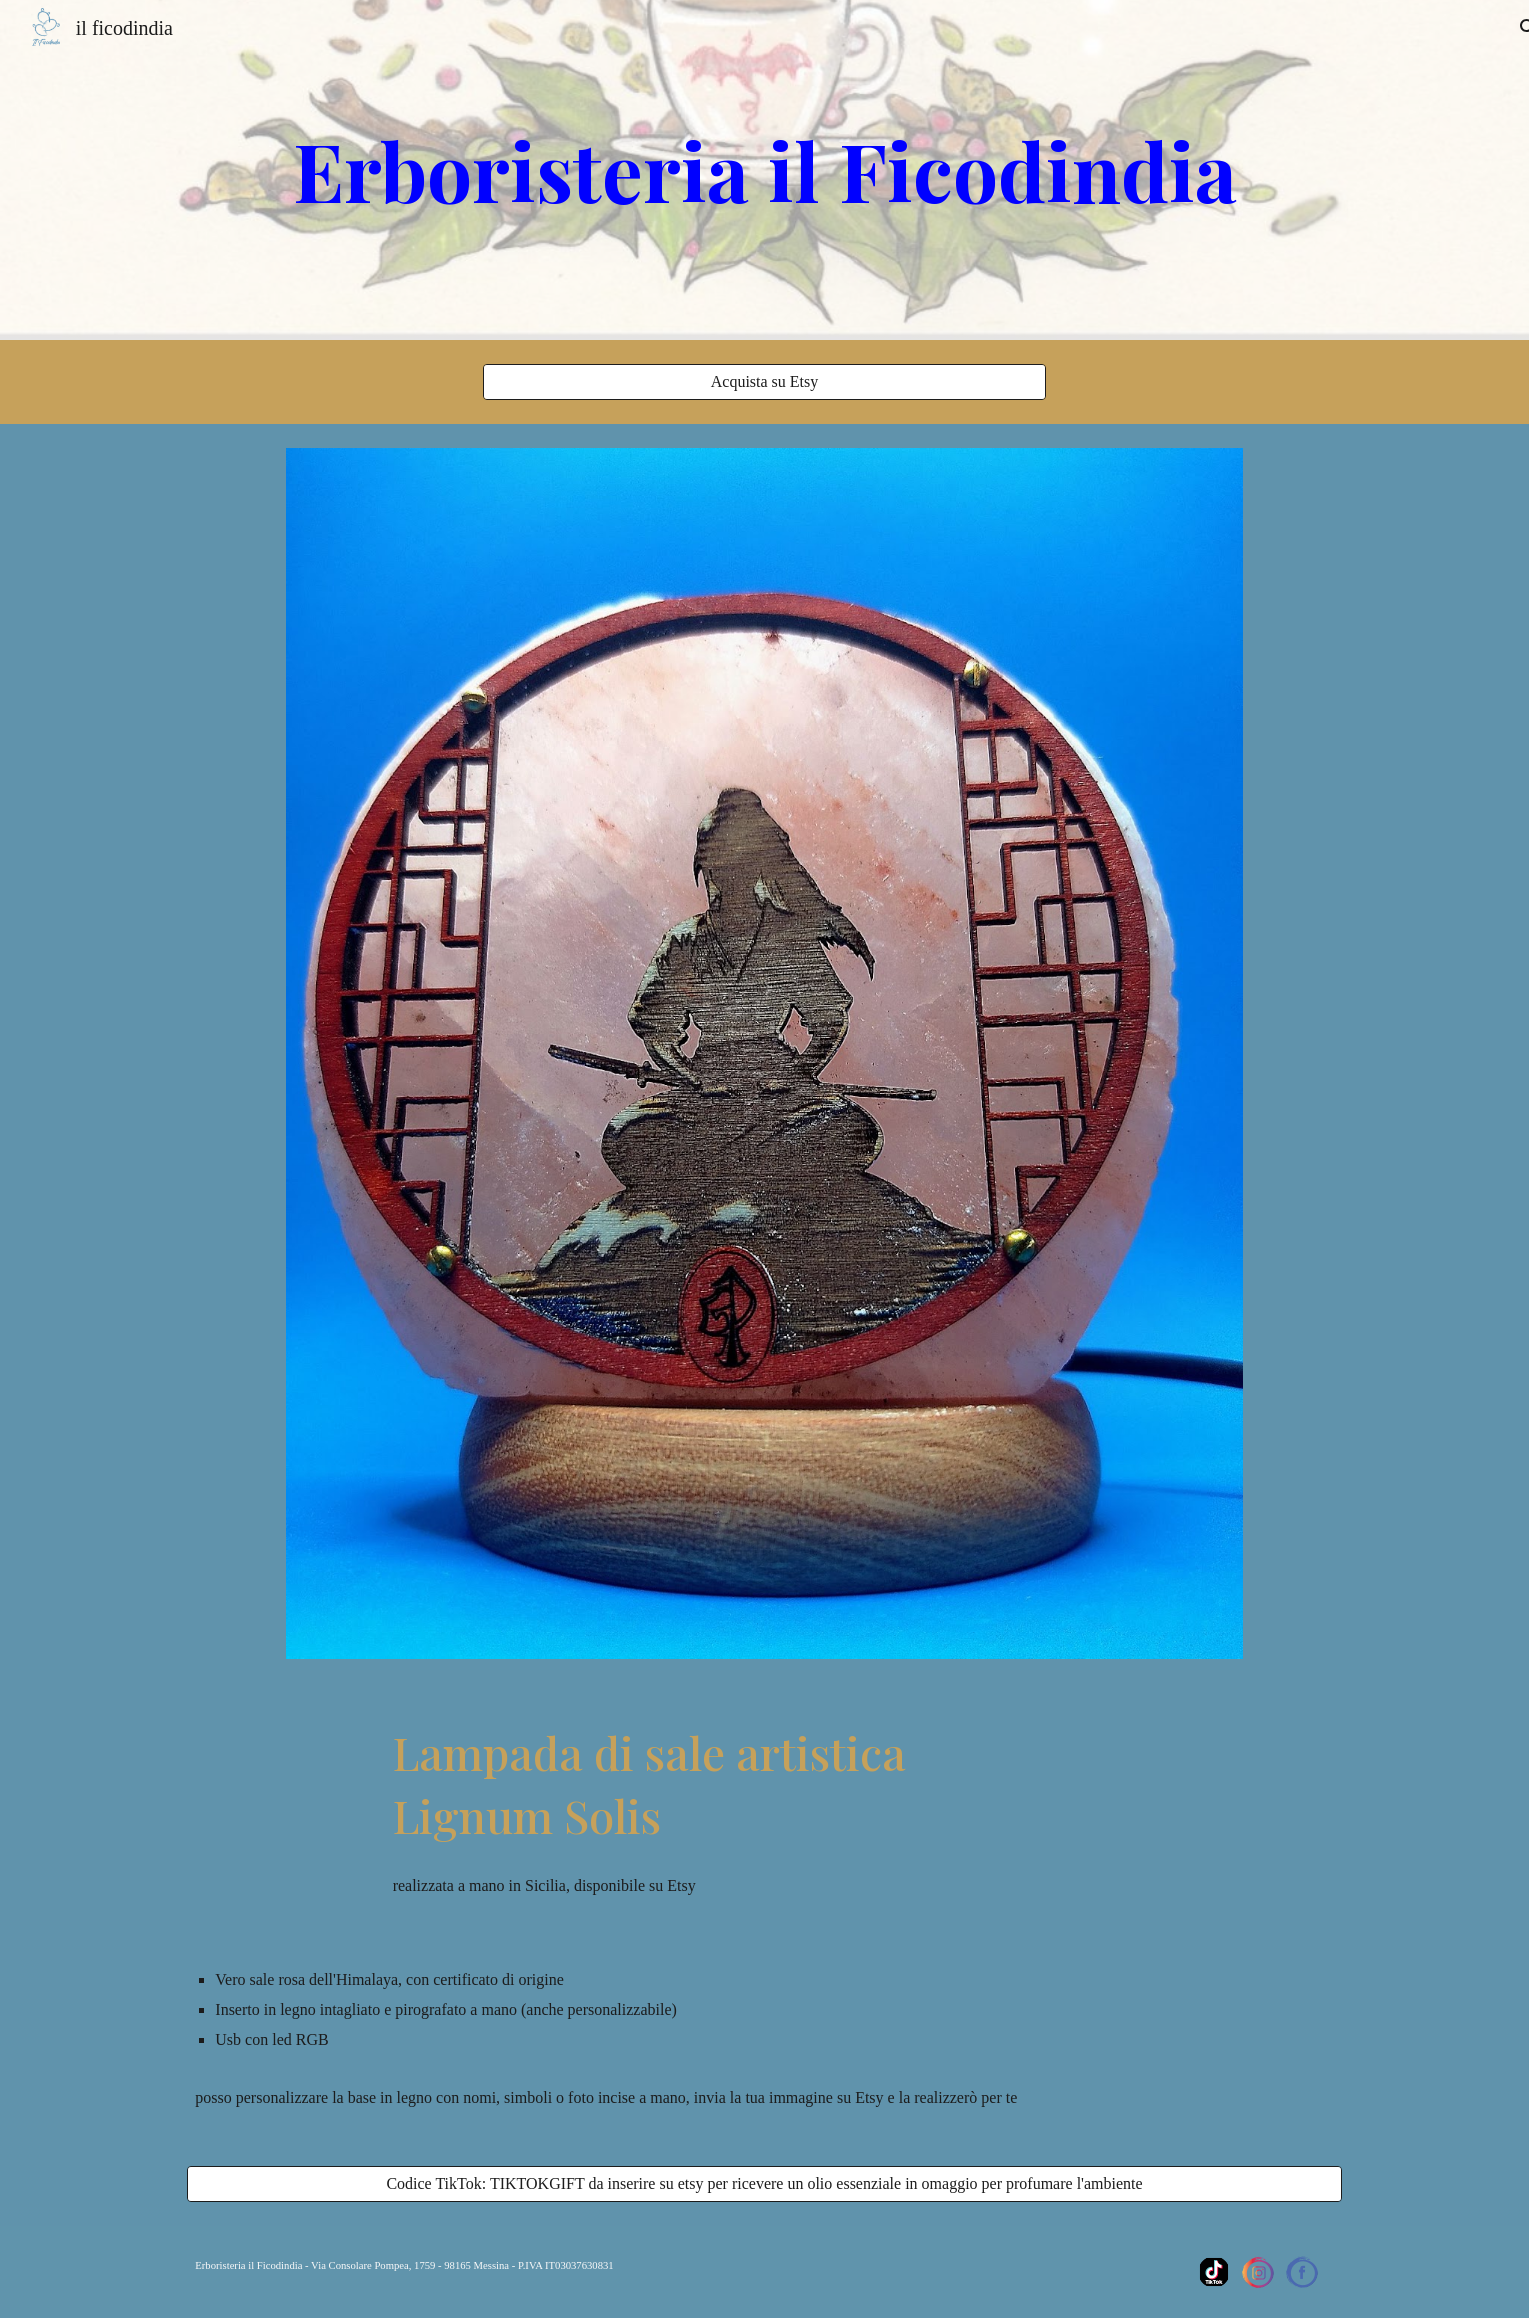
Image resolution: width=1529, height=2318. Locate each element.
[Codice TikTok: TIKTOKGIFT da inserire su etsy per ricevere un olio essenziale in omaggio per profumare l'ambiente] (764, 2184)
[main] (764, 170)
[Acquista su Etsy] (764, 382)
